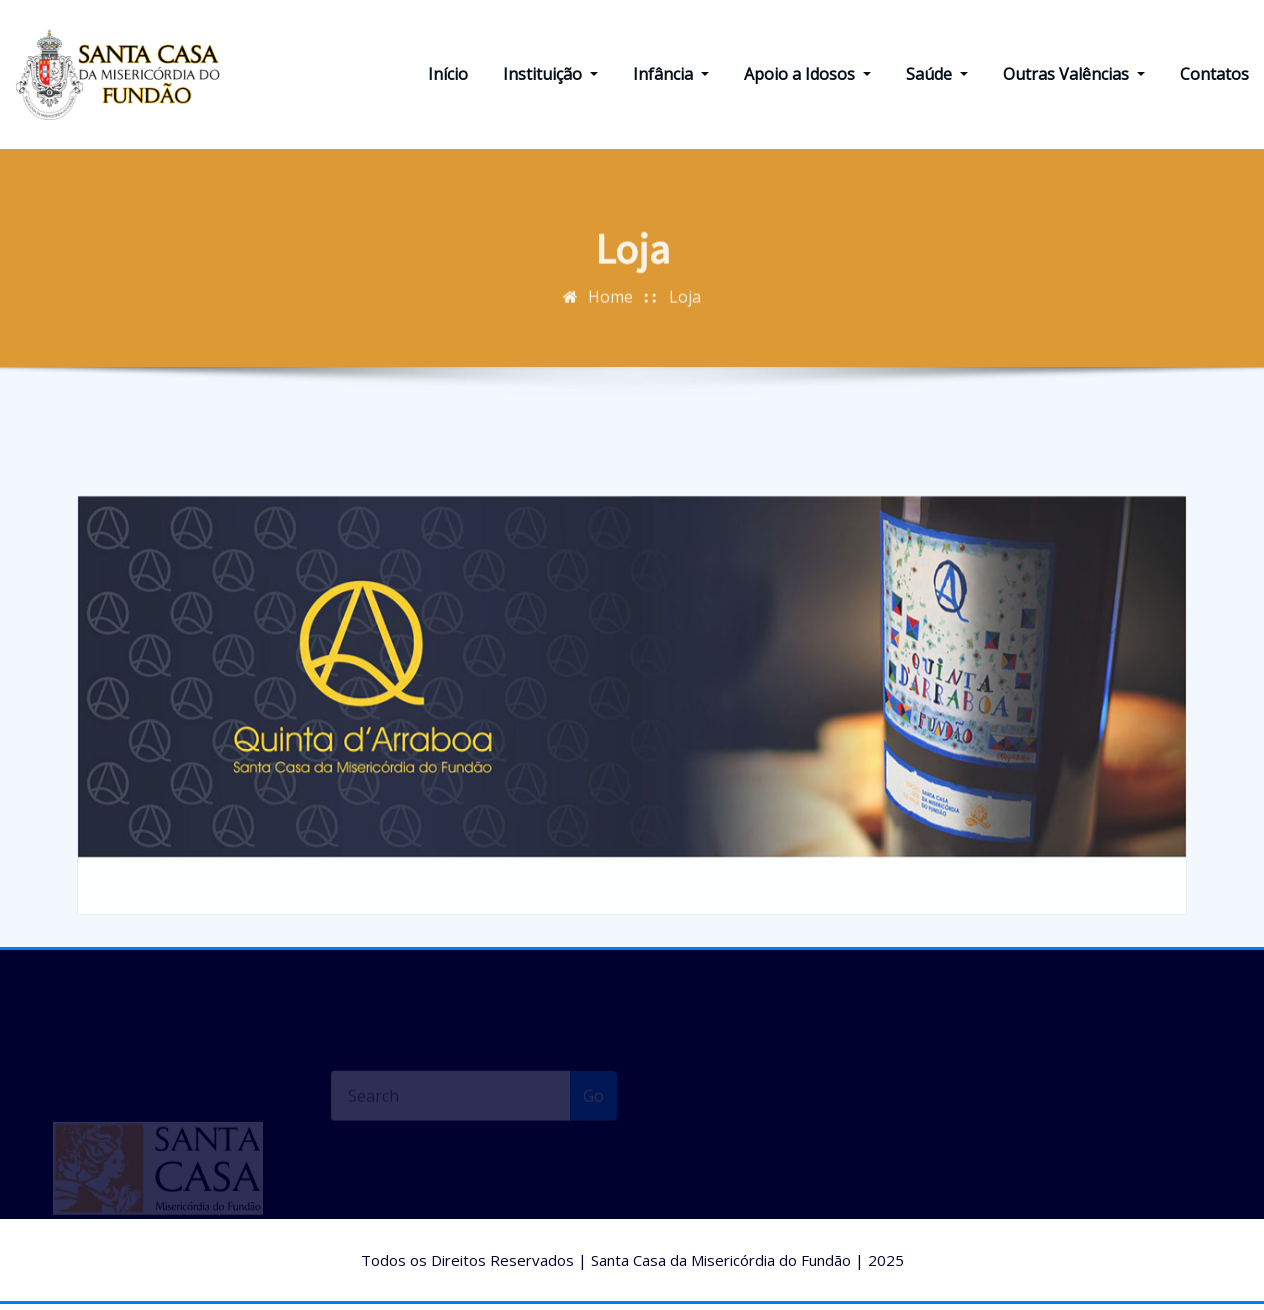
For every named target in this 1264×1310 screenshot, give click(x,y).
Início (448, 77)
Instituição (550, 77)
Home (610, 315)
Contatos (1214, 77)
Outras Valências (1074, 77)
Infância (671, 77)
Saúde (937, 77)
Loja (685, 315)
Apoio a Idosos (807, 77)
